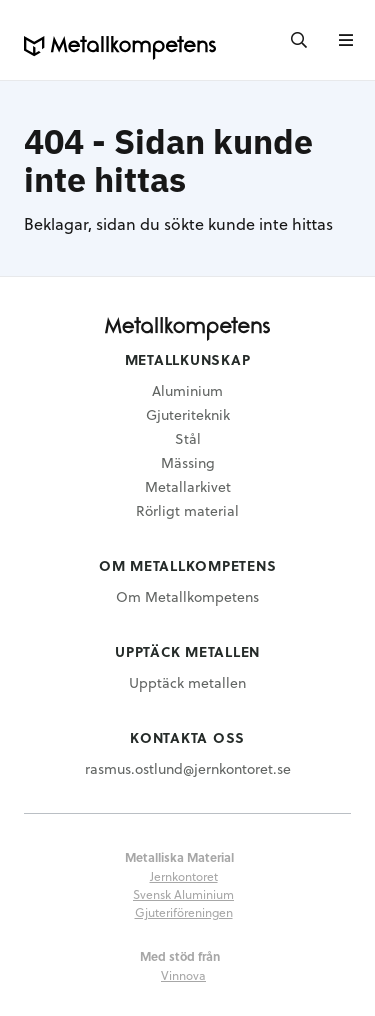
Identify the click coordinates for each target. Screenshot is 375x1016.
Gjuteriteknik (188, 414)
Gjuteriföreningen (184, 912)
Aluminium (187, 390)
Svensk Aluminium (183, 894)
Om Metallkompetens (187, 596)
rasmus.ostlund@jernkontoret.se (188, 768)
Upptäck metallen (187, 682)
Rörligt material (187, 510)
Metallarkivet (188, 486)
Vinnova (183, 975)
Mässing (188, 462)
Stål (188, 438)
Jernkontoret (184, 876)
